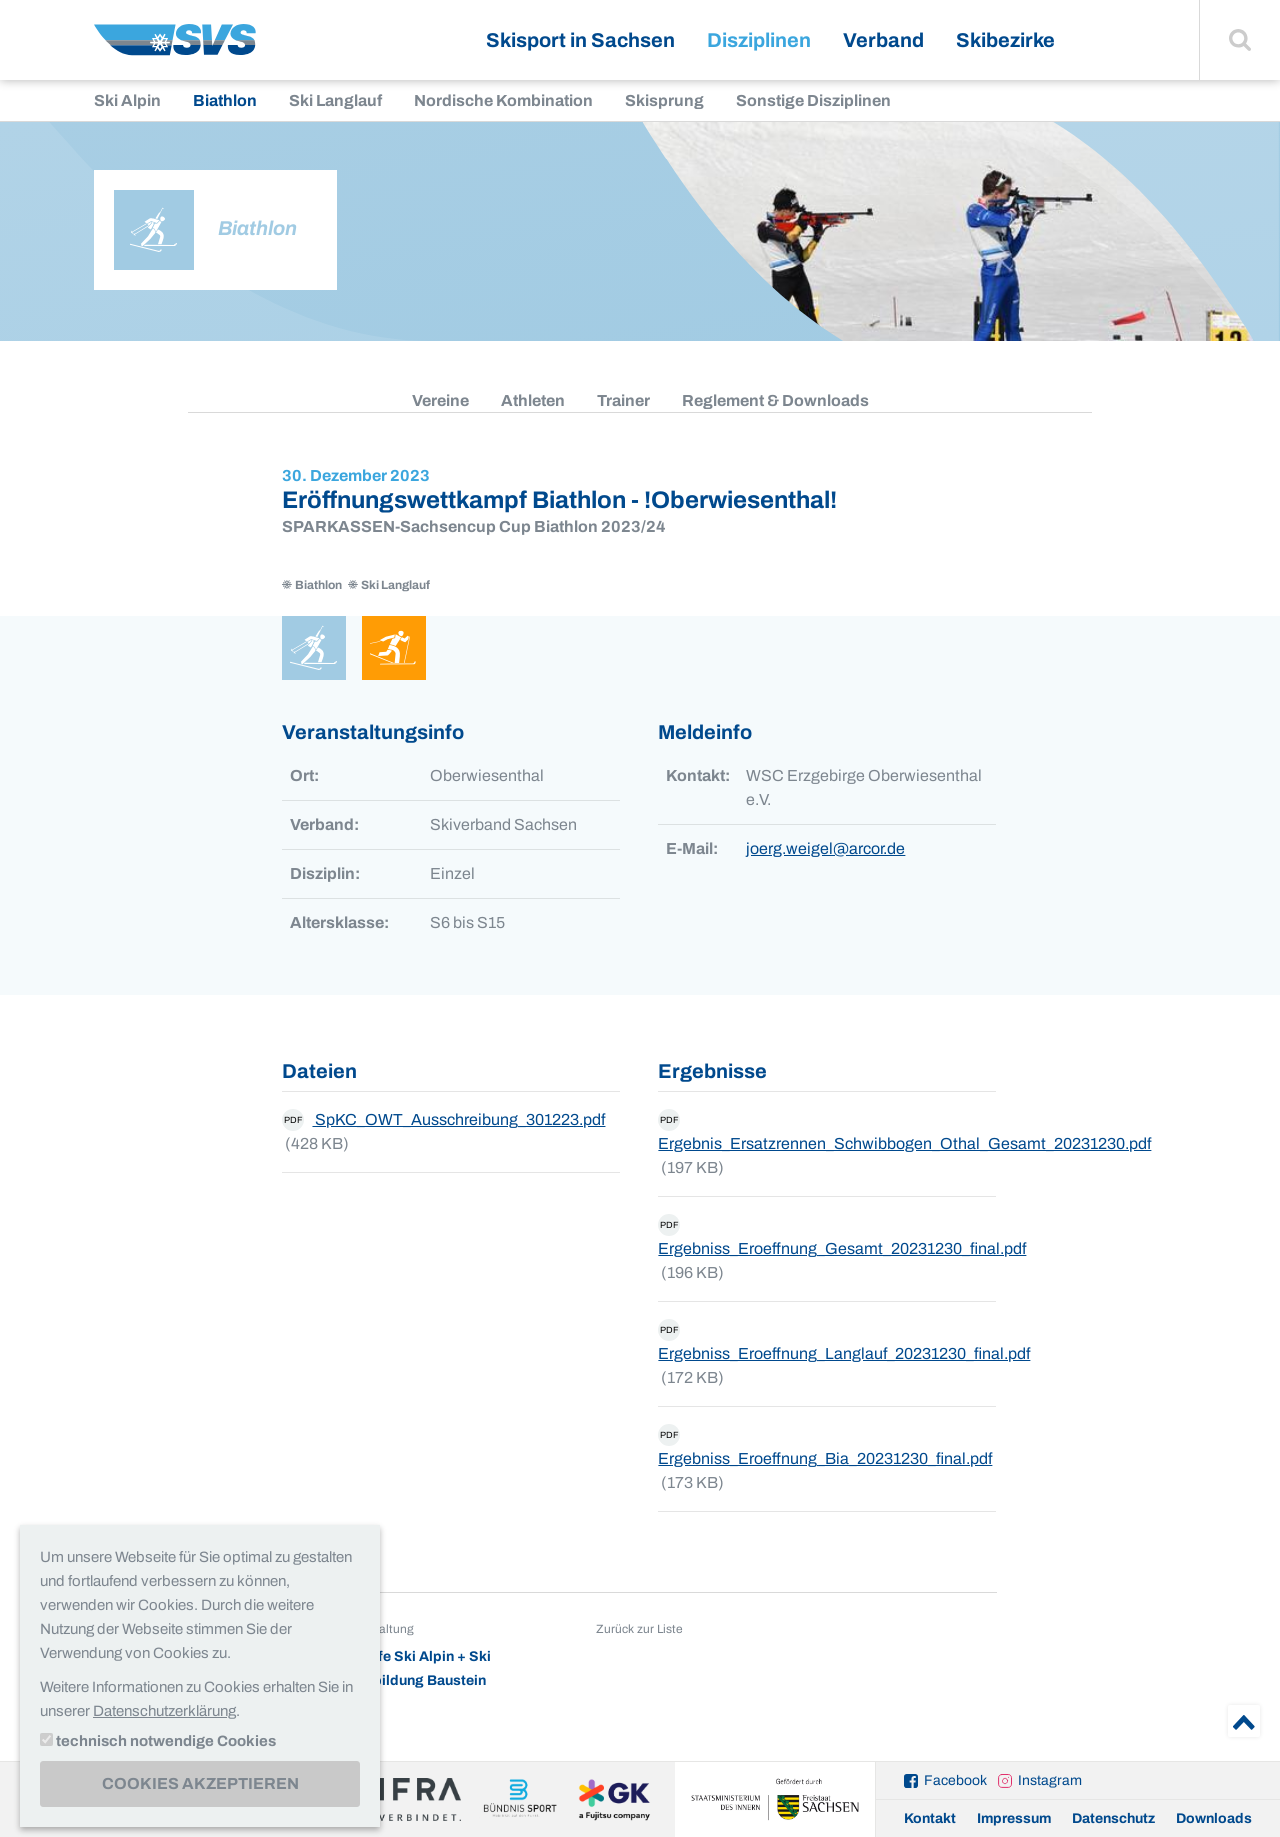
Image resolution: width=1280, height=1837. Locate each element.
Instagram (1050, 1780)
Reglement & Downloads (775, 400)
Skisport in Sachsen (580, 40)
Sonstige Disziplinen (813, 100)
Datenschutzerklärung (164, 1711)
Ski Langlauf (335, 100)
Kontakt (930, 1818)
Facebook (955, 1780)
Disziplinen (759, 40)
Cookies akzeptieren (200, 1783)
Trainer (623, 400)
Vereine (440, 400)
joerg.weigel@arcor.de (825, 848)
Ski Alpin (127, 100)
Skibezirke (1005, 40)
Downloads (1214, 1818)
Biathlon (225, 100)
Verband (883, 40)
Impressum (1014, 1818)
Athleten (533, 400)
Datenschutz (1113, 1818)
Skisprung (664, 100)
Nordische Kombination (503, 100)
